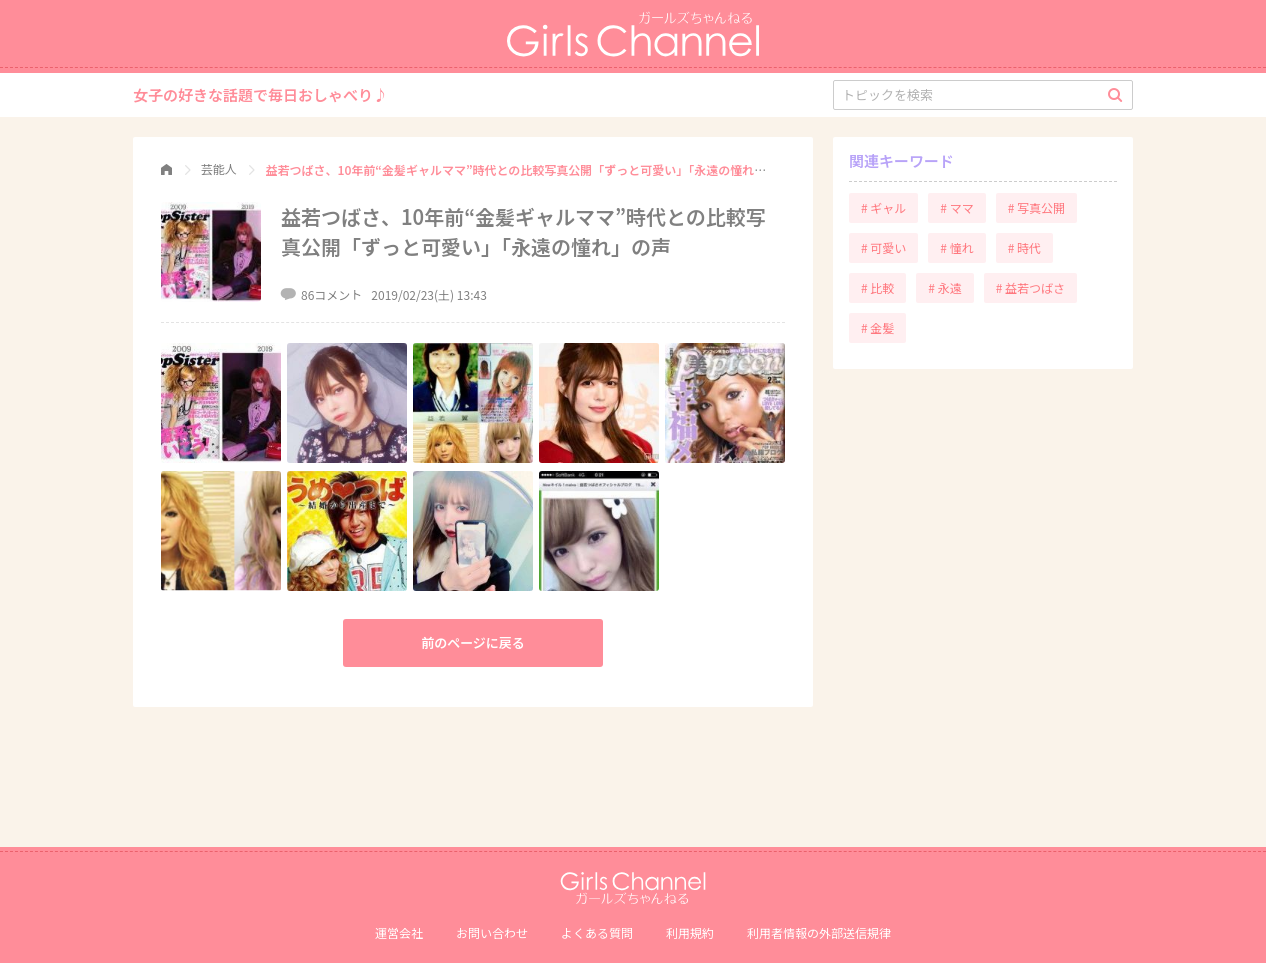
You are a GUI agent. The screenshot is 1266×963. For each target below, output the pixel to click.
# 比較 (877, 287)
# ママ (956, 207)
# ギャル (883, 207)
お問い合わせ (492, 932)
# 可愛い (883, 247)
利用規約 (690, 932)
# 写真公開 (1036, 207)
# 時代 (1024, 247)
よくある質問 (597, 932)
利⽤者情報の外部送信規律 (819, 932)
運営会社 (399, 932)
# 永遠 (944, 287)
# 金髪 (877, 327)
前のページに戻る (473, 642)
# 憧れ (956, 247)
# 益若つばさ (1030, 287)
